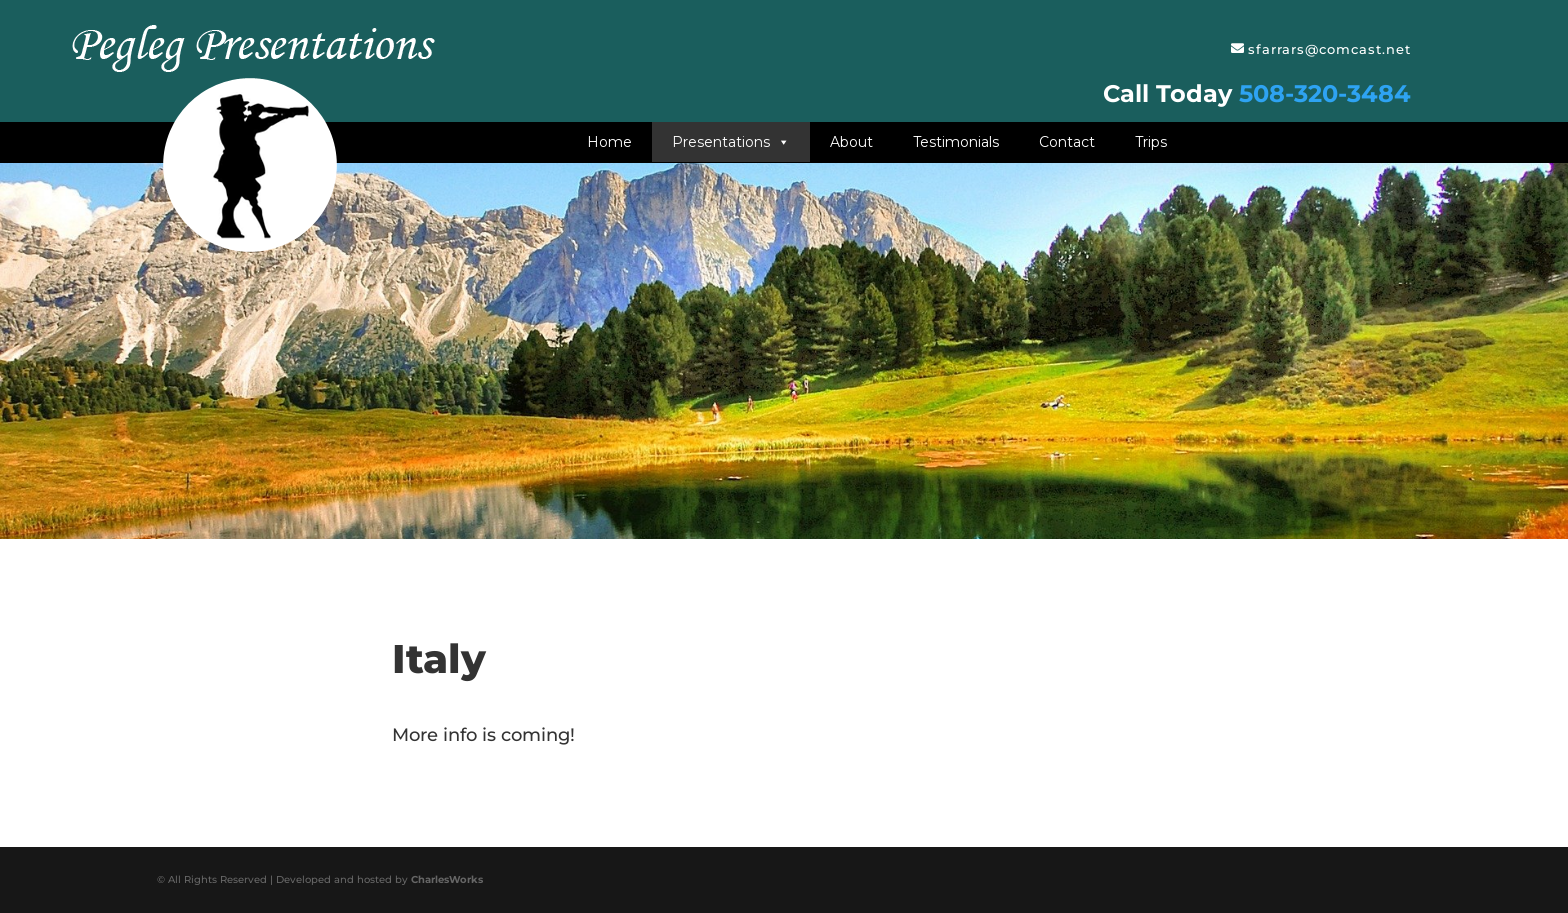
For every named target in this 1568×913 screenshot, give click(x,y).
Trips (1151, 142)
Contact (1067, 142)
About (851, 142)
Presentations (731, 142)
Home (609, 142)
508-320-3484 (1325, 93)
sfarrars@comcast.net (1329, 49)
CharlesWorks (447, 879)
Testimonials (956, 142)
